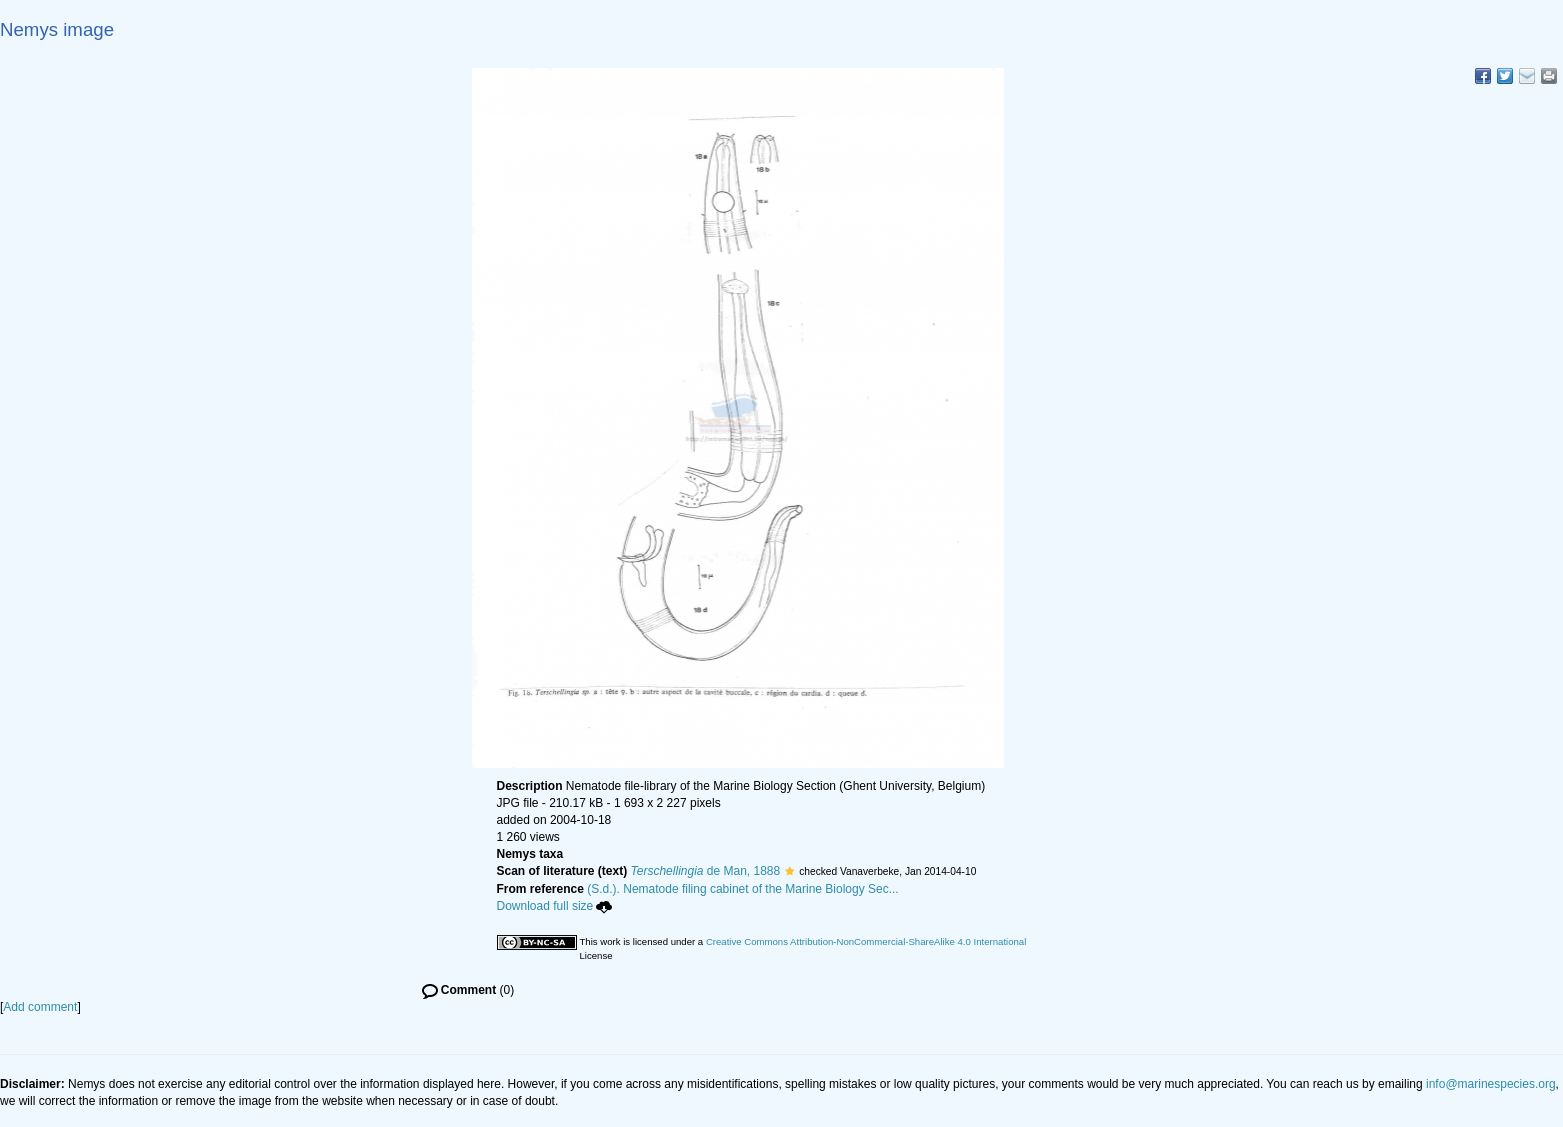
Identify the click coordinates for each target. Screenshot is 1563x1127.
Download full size (555, 906)
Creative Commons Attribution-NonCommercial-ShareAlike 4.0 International (866, 941)
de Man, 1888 (706, 871)
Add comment (40, 1007)
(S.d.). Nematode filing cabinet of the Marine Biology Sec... (743, 889)
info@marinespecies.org (1491, 1084)
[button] (789, 871)
